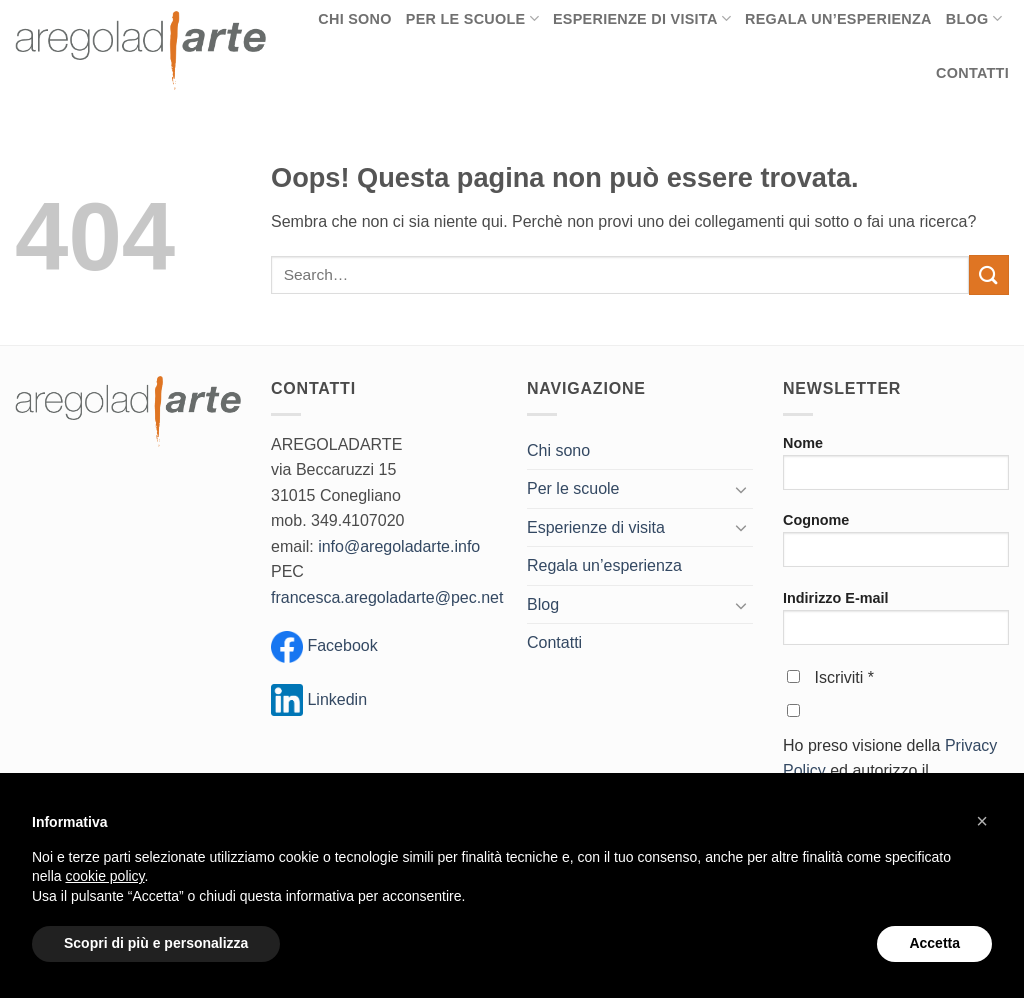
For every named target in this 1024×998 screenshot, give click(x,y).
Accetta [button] (934, 943)
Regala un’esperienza (604, 565)
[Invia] (989, 274)
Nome (896, 469)
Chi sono (558, 450)
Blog (543, 604)
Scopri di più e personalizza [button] (156, 943)
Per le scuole (573, 488)
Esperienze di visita (596, 527)
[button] (982, 821)
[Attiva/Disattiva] (741, 489)
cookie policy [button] (104, 876)
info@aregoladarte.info (399, 546)
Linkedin (319, 699)
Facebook (340, 646)
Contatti (972, 73)
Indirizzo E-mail (896, 624)
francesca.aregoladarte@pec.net (387, 597)
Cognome (896, 546)
